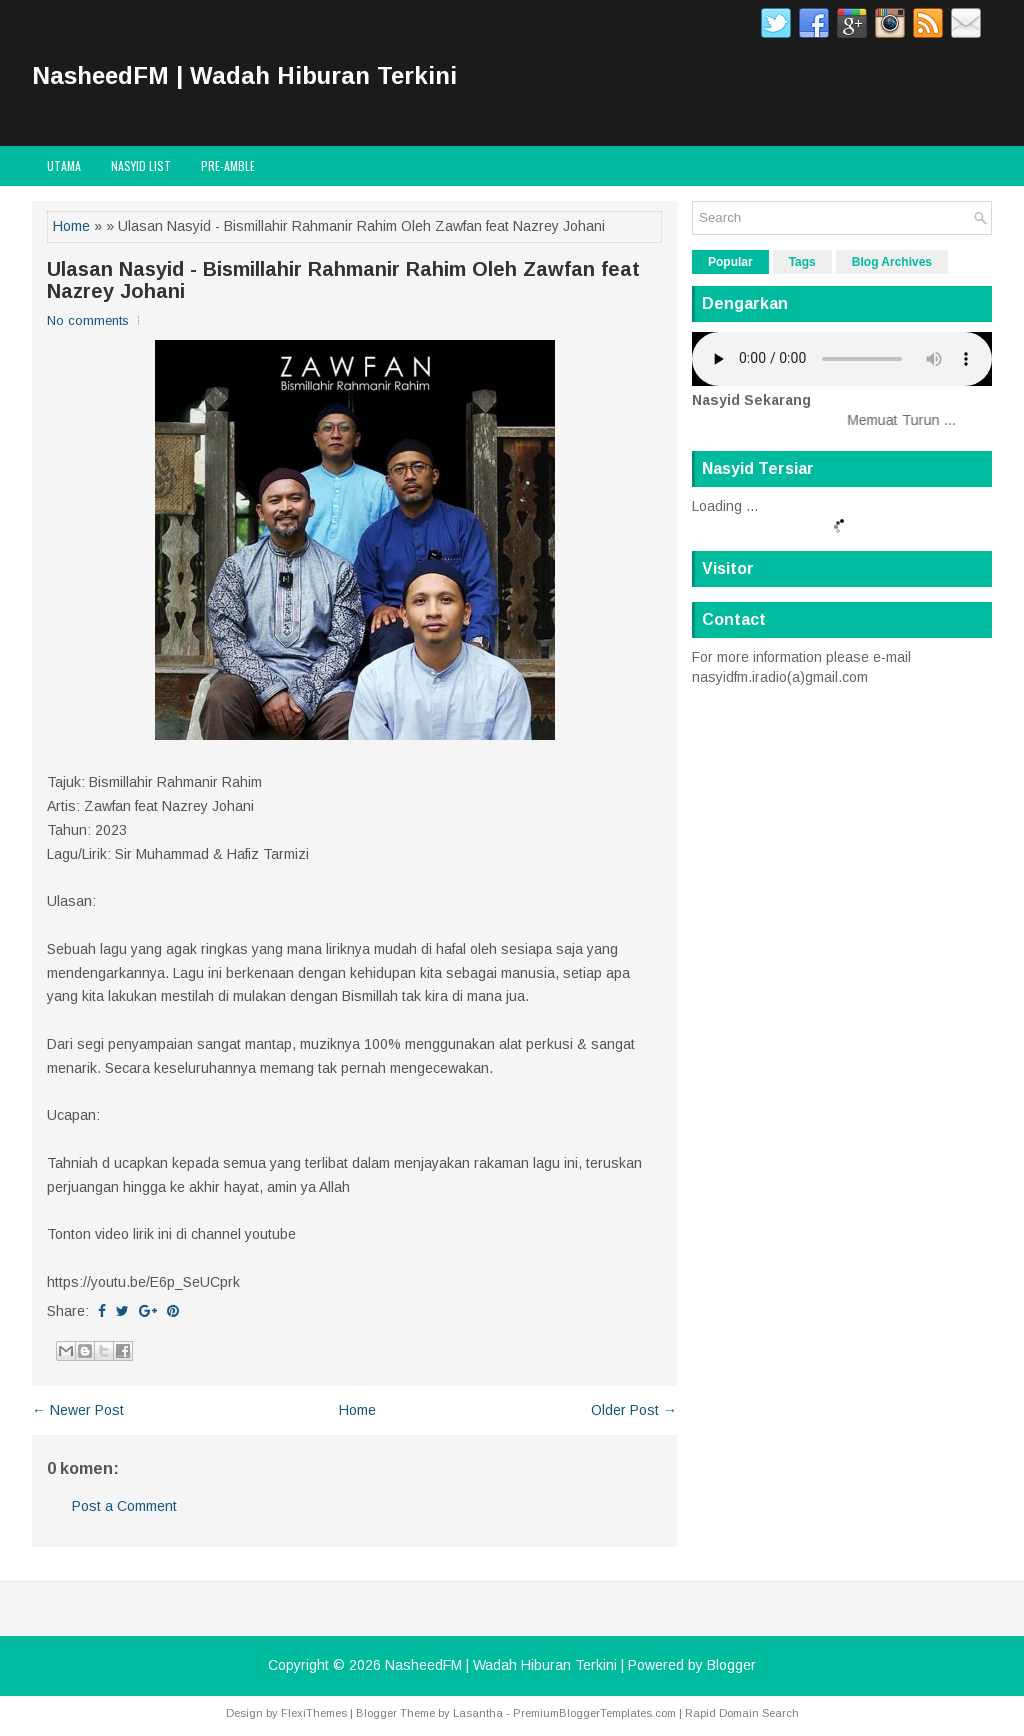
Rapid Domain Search (742, 1713)
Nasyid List (141, 165)
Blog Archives (892, 262)
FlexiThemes (314, 1713)
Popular (730, 262)
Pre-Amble (228, 165)
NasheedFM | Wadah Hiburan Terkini (244, 75)
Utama (64, 165)
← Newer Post (78, 1410)
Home (71, 226)
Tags (802, 262)
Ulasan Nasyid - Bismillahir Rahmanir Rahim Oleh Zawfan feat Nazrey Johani (343, 280)
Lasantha (478, 1713)
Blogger (731, 1665)
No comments (88, 320)
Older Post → (634, 1410)
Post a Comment (124, 1506)
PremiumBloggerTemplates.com (594, 1713)
